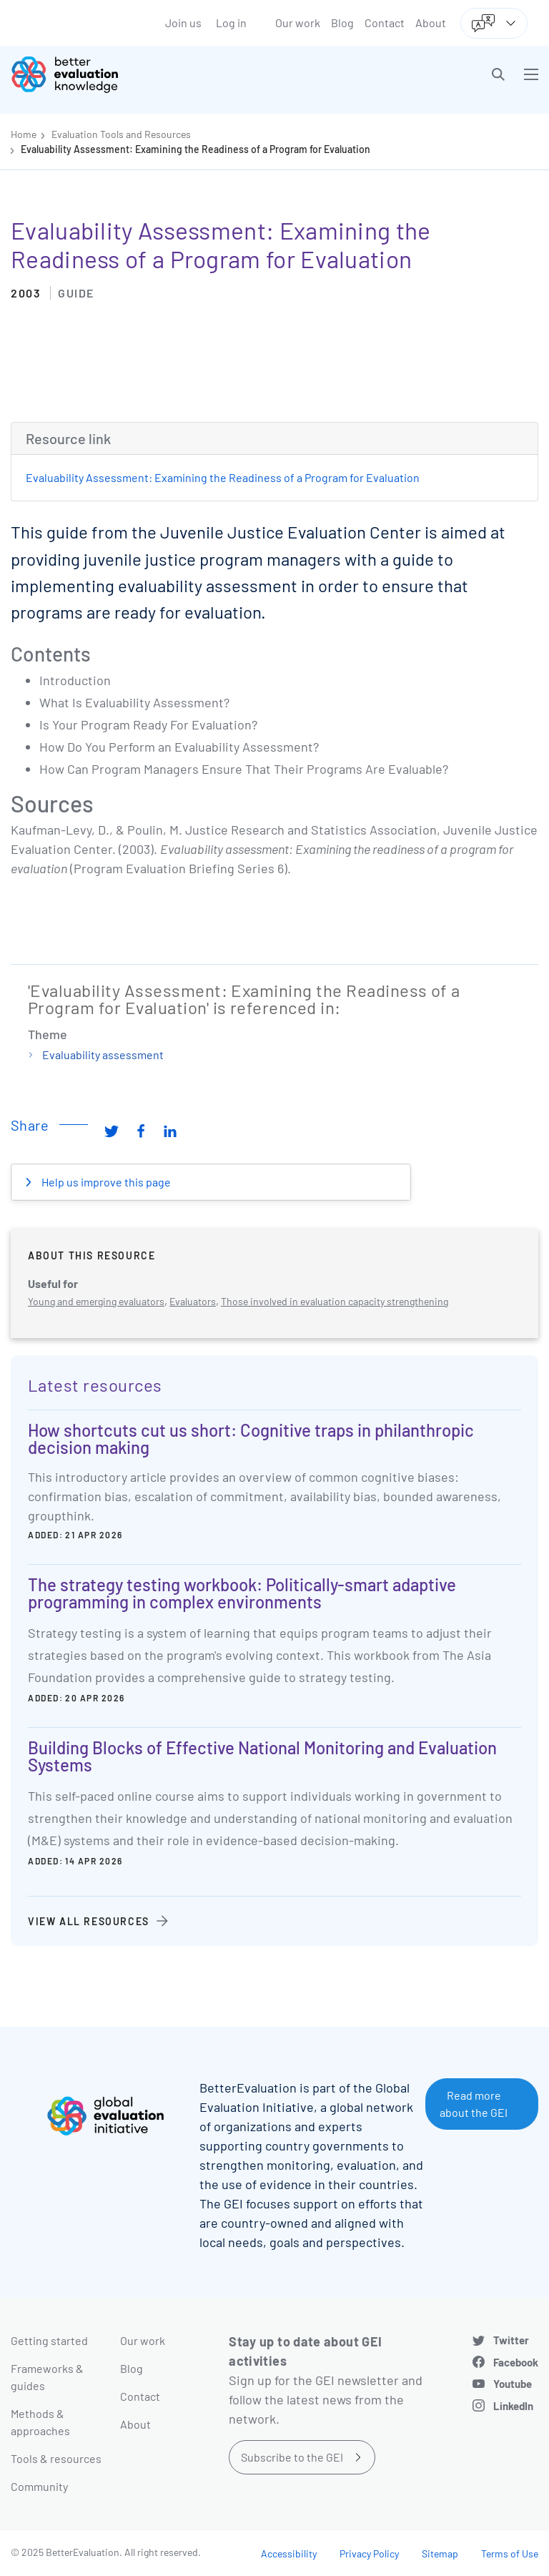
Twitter (511, 2340)
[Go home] (148, 74)
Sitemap (440, 2553)
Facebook (515, 2362)
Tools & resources (56, 2458)
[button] (498, 74)
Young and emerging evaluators (96, 1301)
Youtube (512, 2383)
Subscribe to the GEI (292, 2457)
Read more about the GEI (474, 2103)
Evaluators (192, 1301)
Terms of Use (509, 2553)
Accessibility (289, 2553)
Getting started (49, 2340)
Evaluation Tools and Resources (121, 134)
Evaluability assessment (103, 1054)
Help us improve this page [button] (105, 1182)
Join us (183, 22)
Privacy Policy (369, 2553)
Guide (76, 293)
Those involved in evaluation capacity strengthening (334, 1301)
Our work (297, 22)
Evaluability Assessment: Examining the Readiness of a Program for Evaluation (195, 149)
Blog (342, 22)
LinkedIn (513, 2405)
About (430, 22)
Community (39, 2486)
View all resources (88, 1921)
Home (23, 134)
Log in (231, 22)
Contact (385, 22)
